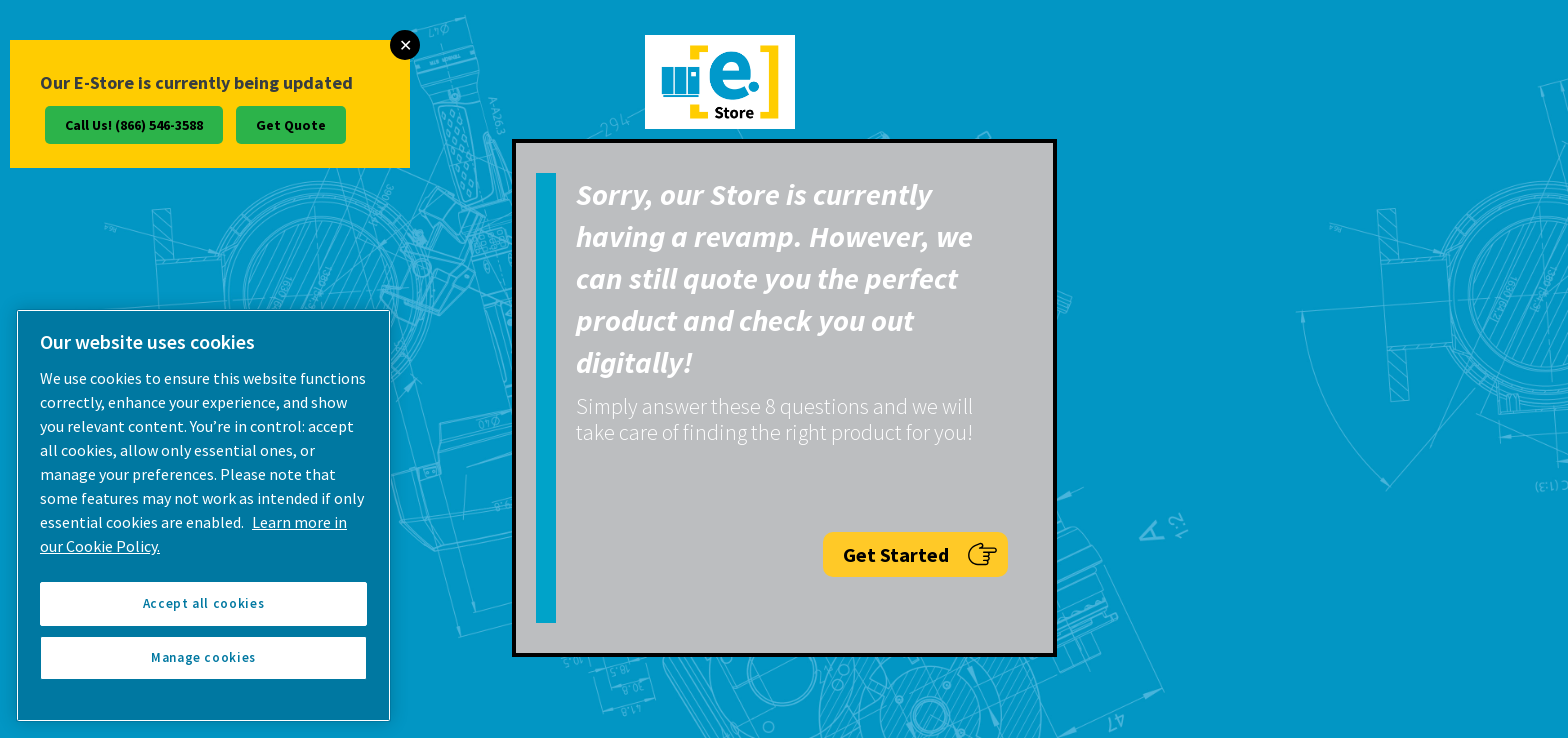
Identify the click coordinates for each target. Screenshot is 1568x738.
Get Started (920, 554)
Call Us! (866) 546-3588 (134, 125)
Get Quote (291, 125)
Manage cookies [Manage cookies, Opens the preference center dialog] (203, 657)
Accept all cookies (204, 603)
